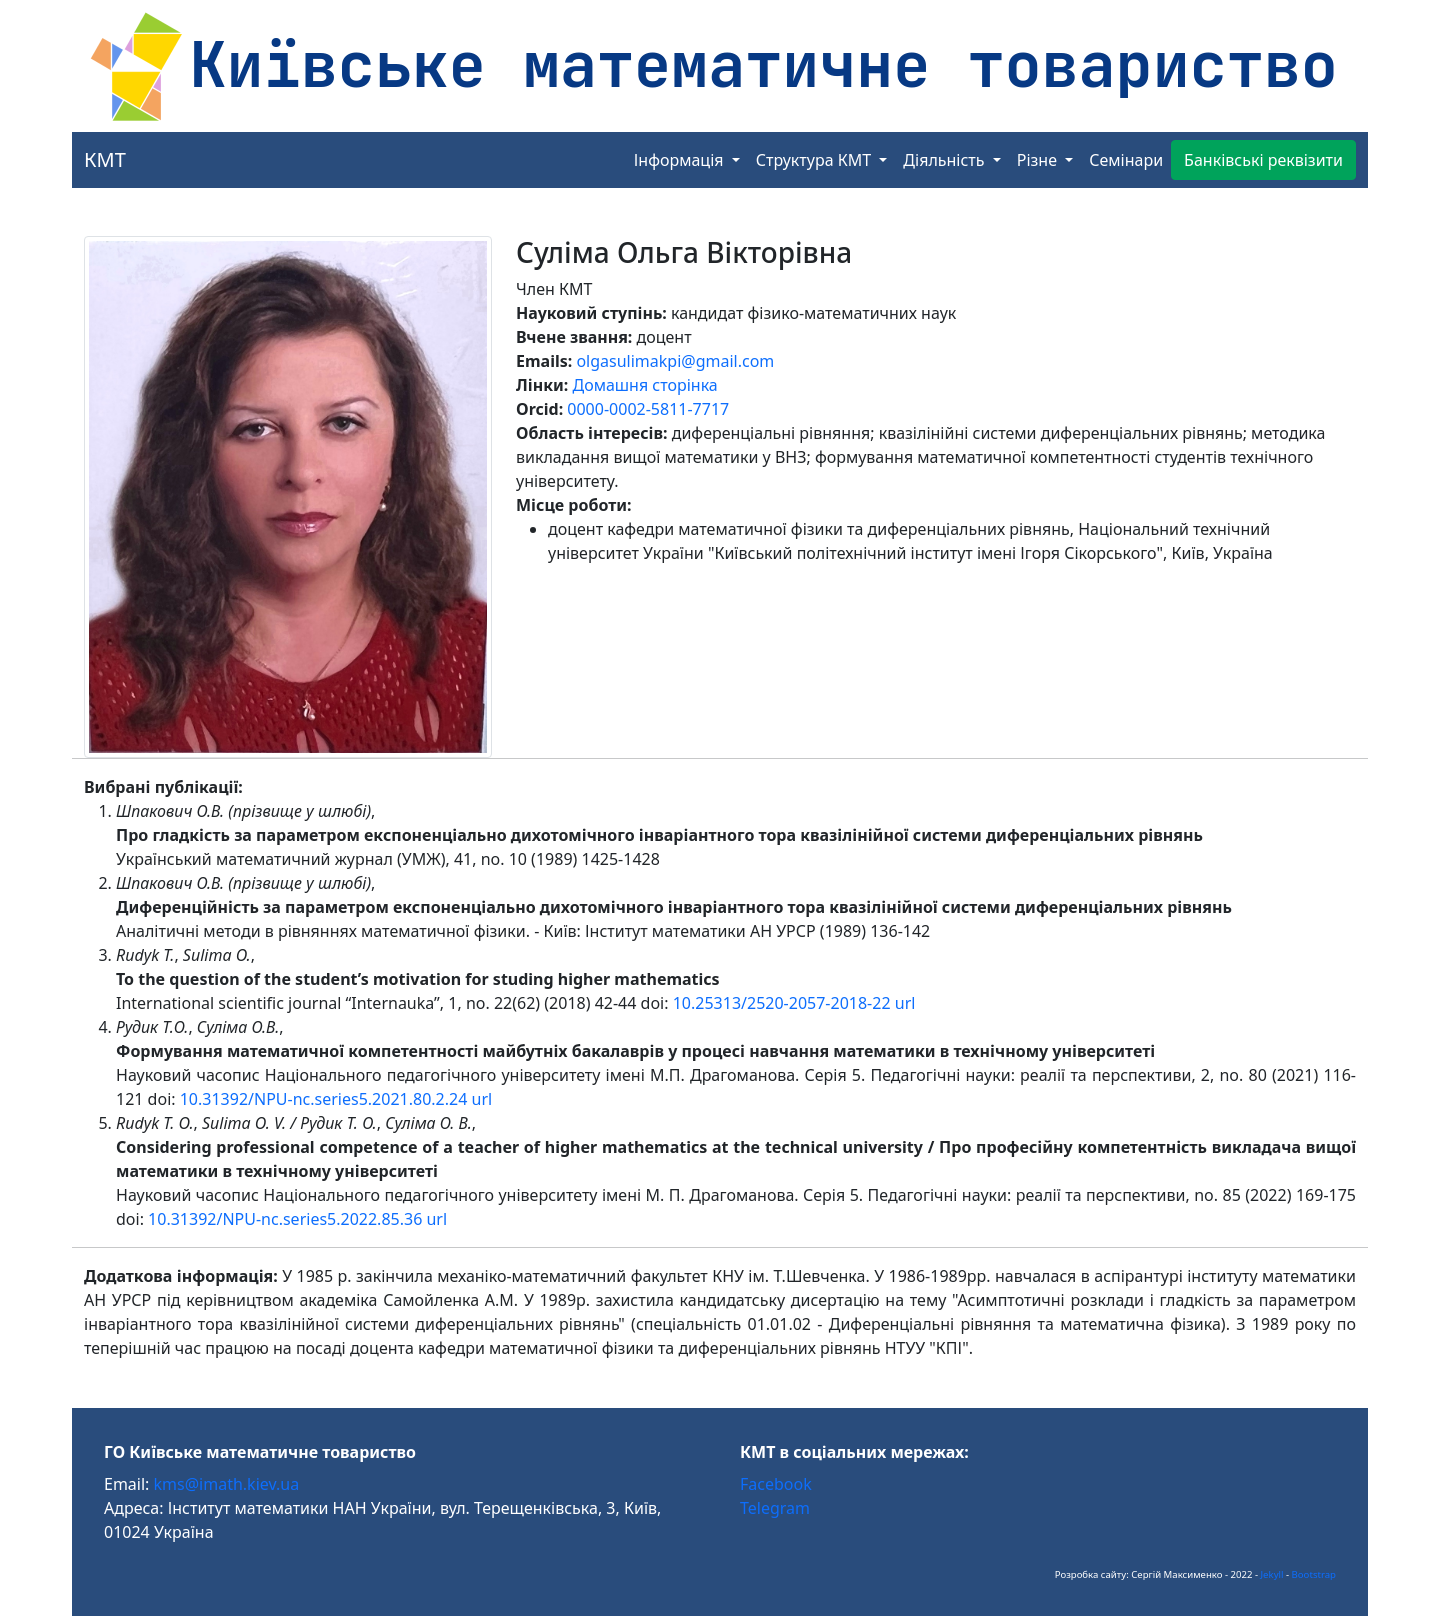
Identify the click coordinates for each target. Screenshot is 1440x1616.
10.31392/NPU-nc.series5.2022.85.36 (285, 1219)
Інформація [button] (681, 160)
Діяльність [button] (945, 160)
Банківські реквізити (1263, 160)
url (905, 1003)
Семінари (1126, 160)
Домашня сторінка (644, 385)
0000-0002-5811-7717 (648, 409)
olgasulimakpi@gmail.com (675, 361)
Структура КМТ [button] (816, 160)
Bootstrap (1314, 1574)
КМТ (105, 159)
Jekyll (1272, 1574)
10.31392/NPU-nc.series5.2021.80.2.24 (324, 1099)
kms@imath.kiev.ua (227, 1484)
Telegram (775, 1508)
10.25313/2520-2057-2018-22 (782, 1003)
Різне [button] (1039, 160)
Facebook (776, 1484)
